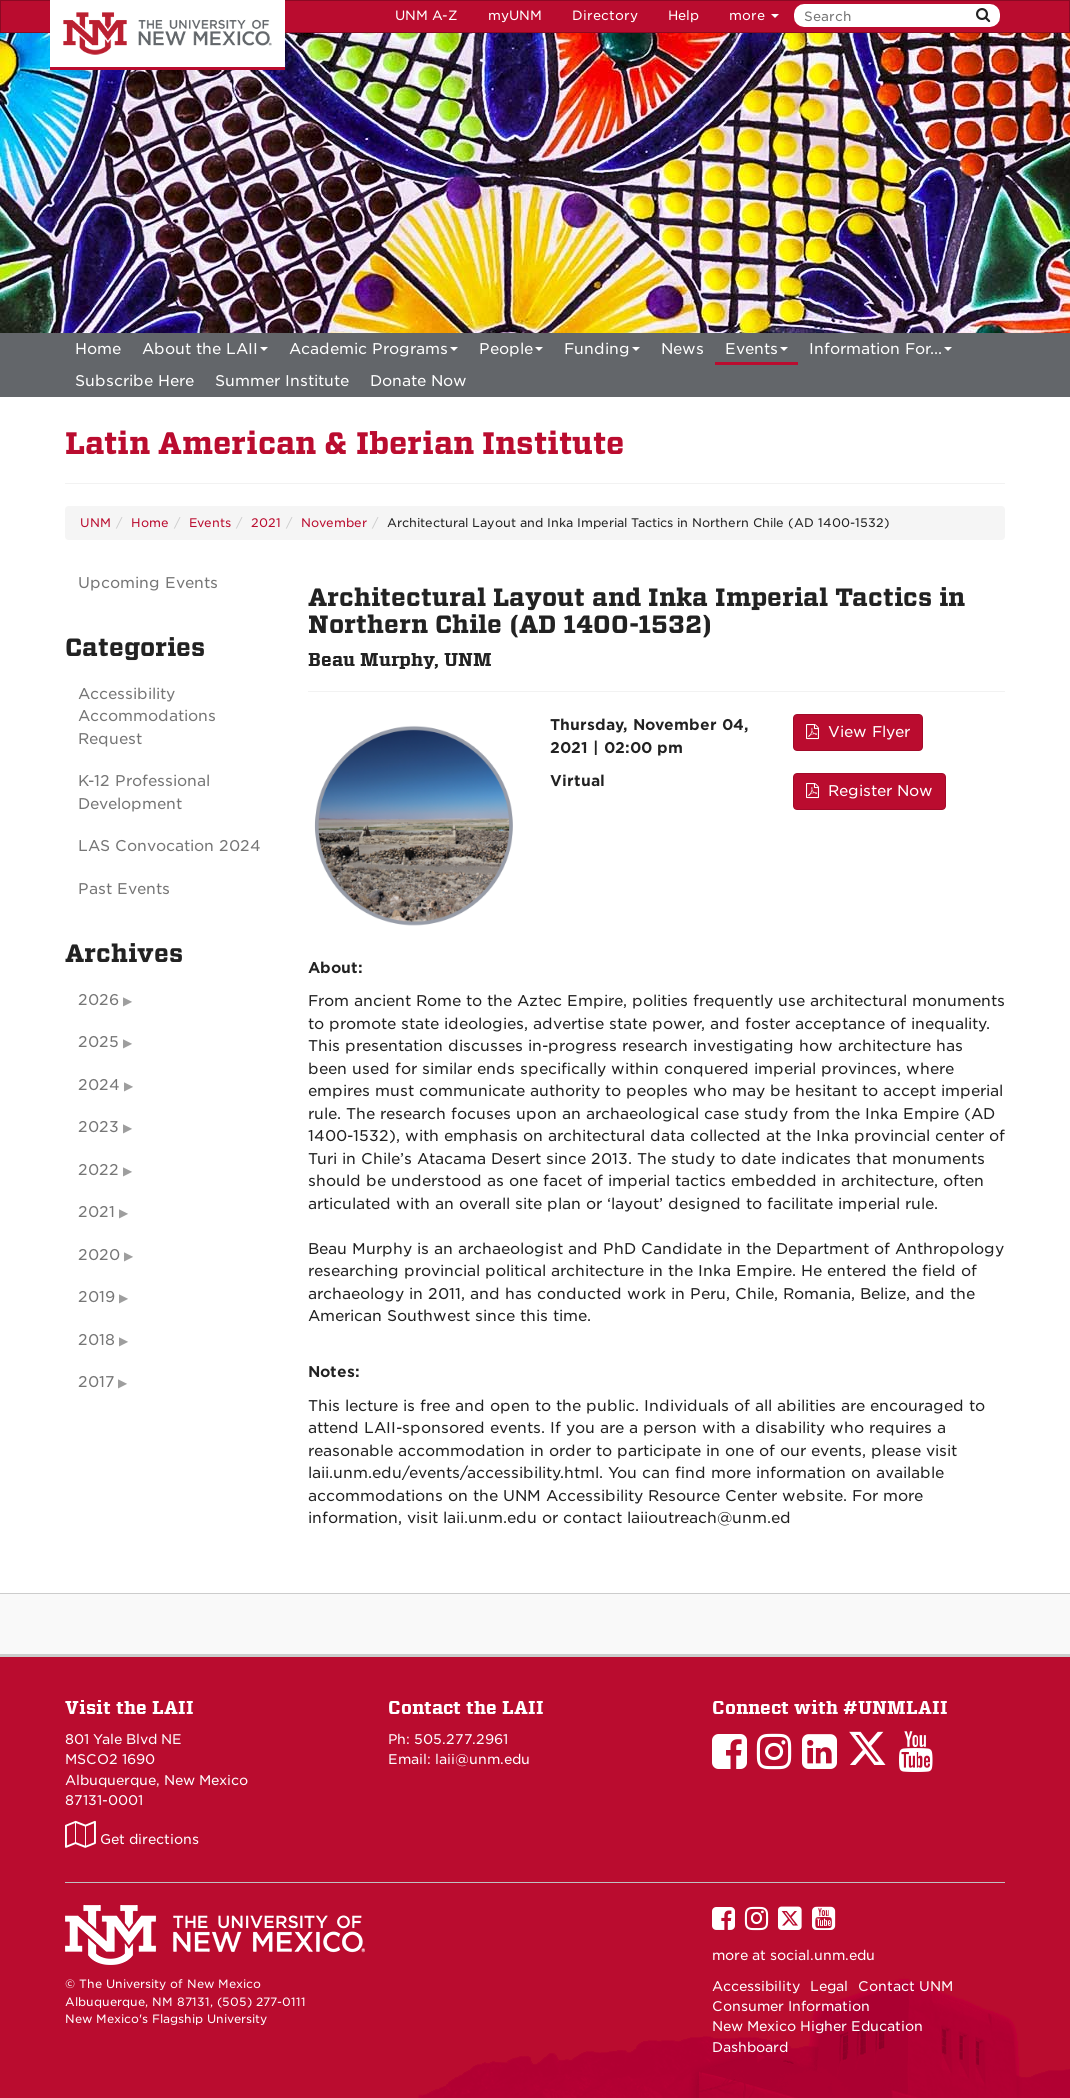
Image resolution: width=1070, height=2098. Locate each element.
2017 (96, 1382)
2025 (98, 1042)
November (334, 522)
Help (683, 15)
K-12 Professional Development (144, 792)
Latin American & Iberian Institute (344, 443)
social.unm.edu (822, 1955)
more (754, 15)
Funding (602, 352)
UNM (95, 522)
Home (98, 349)
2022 (98, 1170)
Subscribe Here (134, 381)
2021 (266, 522)
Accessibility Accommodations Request (147, 716)
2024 (99, 1085)
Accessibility (756, 1986)
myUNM (515, 15)
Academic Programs (373, 352)
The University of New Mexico (167, 35)
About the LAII (205, 352)
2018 (96, 1340)
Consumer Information (791, 2006)
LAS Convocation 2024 (169, 846)
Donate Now (418, 381)
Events (756, 352)
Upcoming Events (148, 583)
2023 (98, 1127)
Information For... (880, 352)
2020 (99, 1255)
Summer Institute (282, 381)
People (511, 352)
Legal (829, 1986)
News (682, 349)
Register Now (869, 791)
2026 (98, 1000)
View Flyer (858, 732)
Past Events (124, 889)
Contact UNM (905, 1986)
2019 (96, 1297)
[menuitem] (98, 349)
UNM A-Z (426, 15)
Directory (605, 15)
